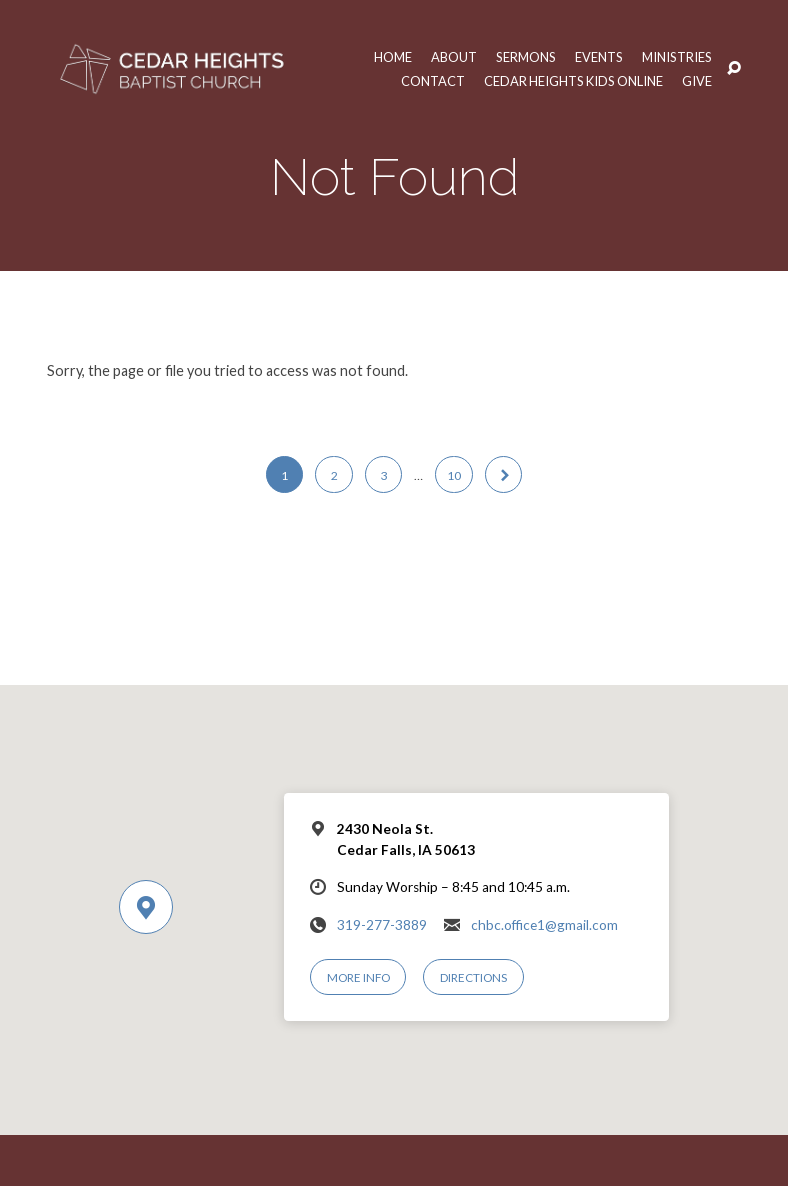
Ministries (676, 57)
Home (390, 57)
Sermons (524, 57)
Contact (430, 81)
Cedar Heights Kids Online (572, 81)
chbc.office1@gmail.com (544, 925)
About (452, 57)
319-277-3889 (382, 925)
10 (454, 475)
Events (598, 57)
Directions (473, 977)
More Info (358, 977)
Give (697, 81)
